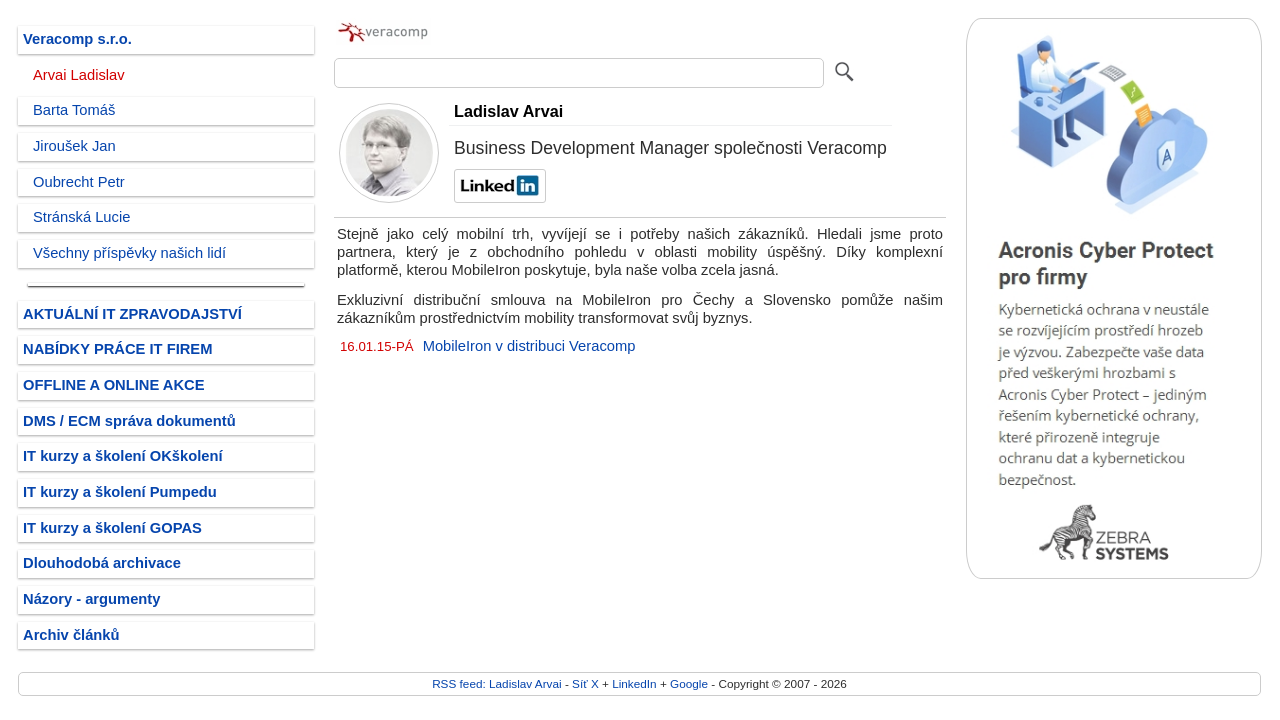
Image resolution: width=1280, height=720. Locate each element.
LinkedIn (634, 683)
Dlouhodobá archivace (102, 563)
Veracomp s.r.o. (77, 39)
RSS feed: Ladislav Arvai (497, 683)
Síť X (585, 683)
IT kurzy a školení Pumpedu (120, 492)
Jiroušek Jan (74, 146)
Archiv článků (71, 635)
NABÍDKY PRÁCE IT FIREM (117, 349)
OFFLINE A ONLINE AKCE (114, 385)
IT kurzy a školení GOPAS (112, 528)
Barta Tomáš (74, 110)
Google (689, 683)
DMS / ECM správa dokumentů (129, 421)
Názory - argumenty (91, 599)
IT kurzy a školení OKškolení (123, 456)
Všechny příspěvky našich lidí (129, 253)
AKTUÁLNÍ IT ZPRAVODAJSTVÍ (132, 314)
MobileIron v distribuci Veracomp (529, 346)
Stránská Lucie (81, 217)
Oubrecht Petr (79, 182)
